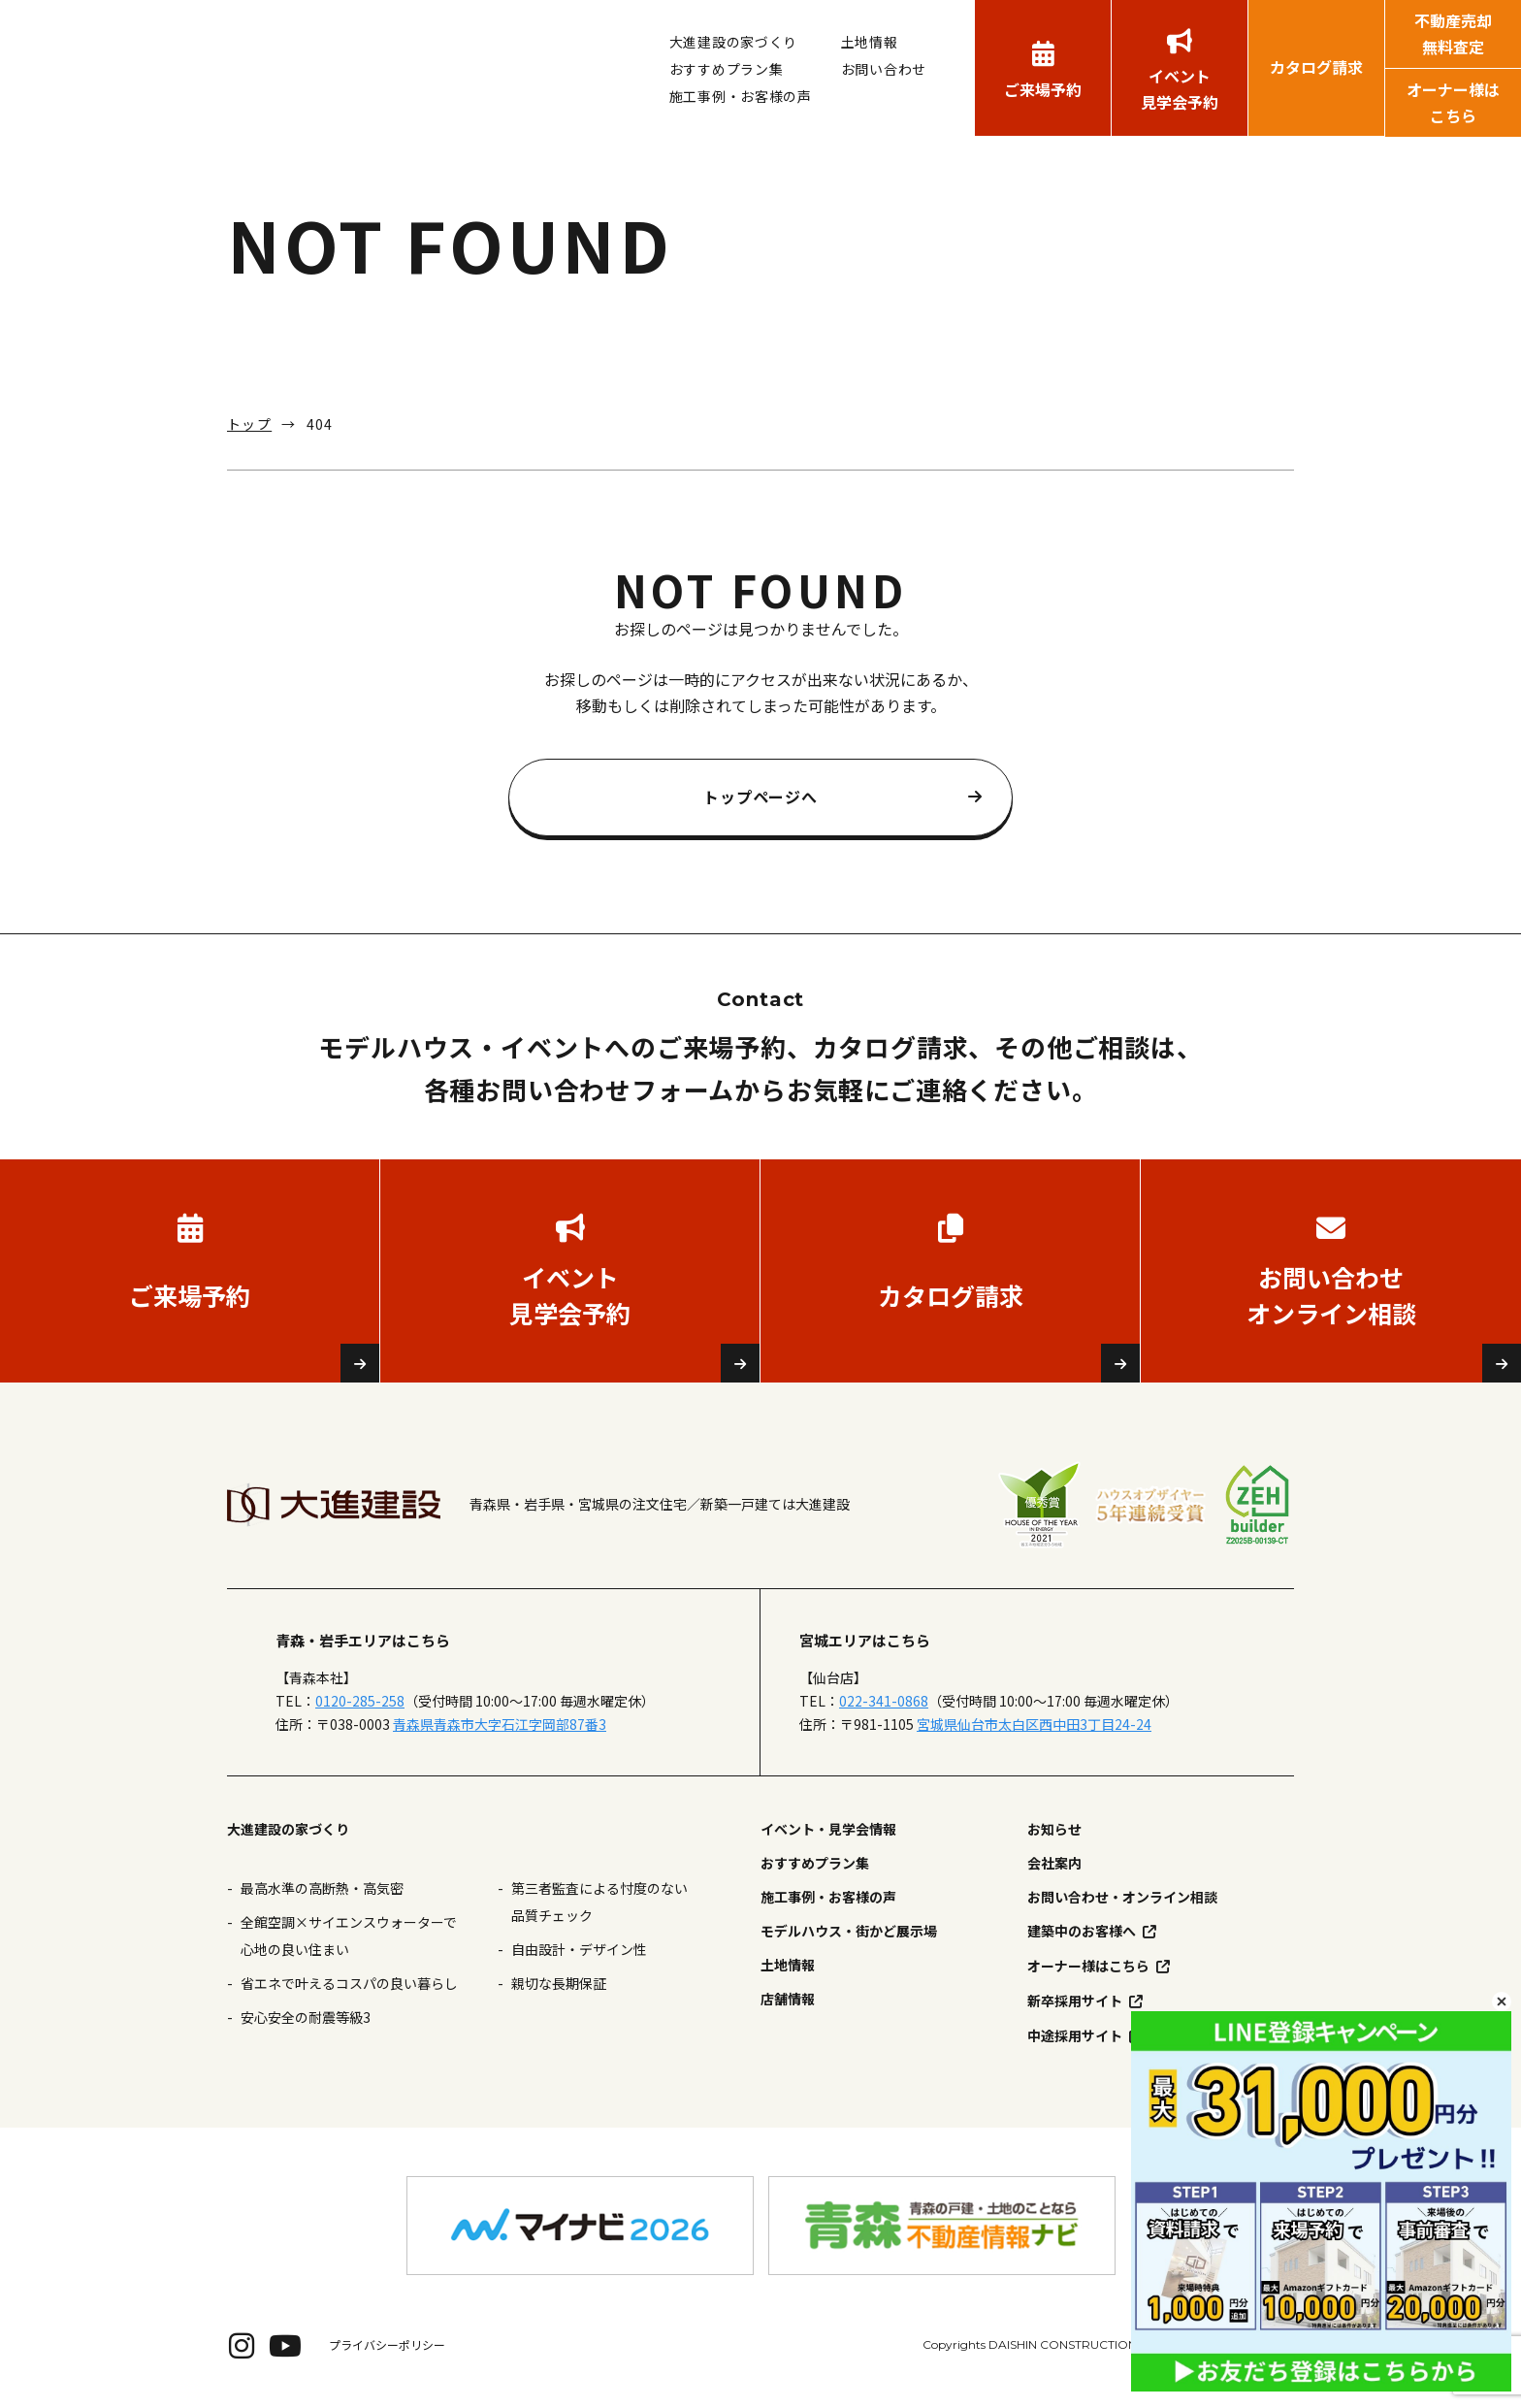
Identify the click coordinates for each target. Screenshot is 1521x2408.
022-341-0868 (883, 1700)
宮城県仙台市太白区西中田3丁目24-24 (1034, 1724)
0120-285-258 (360, 1700)
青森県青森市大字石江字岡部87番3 (499, 1724)
